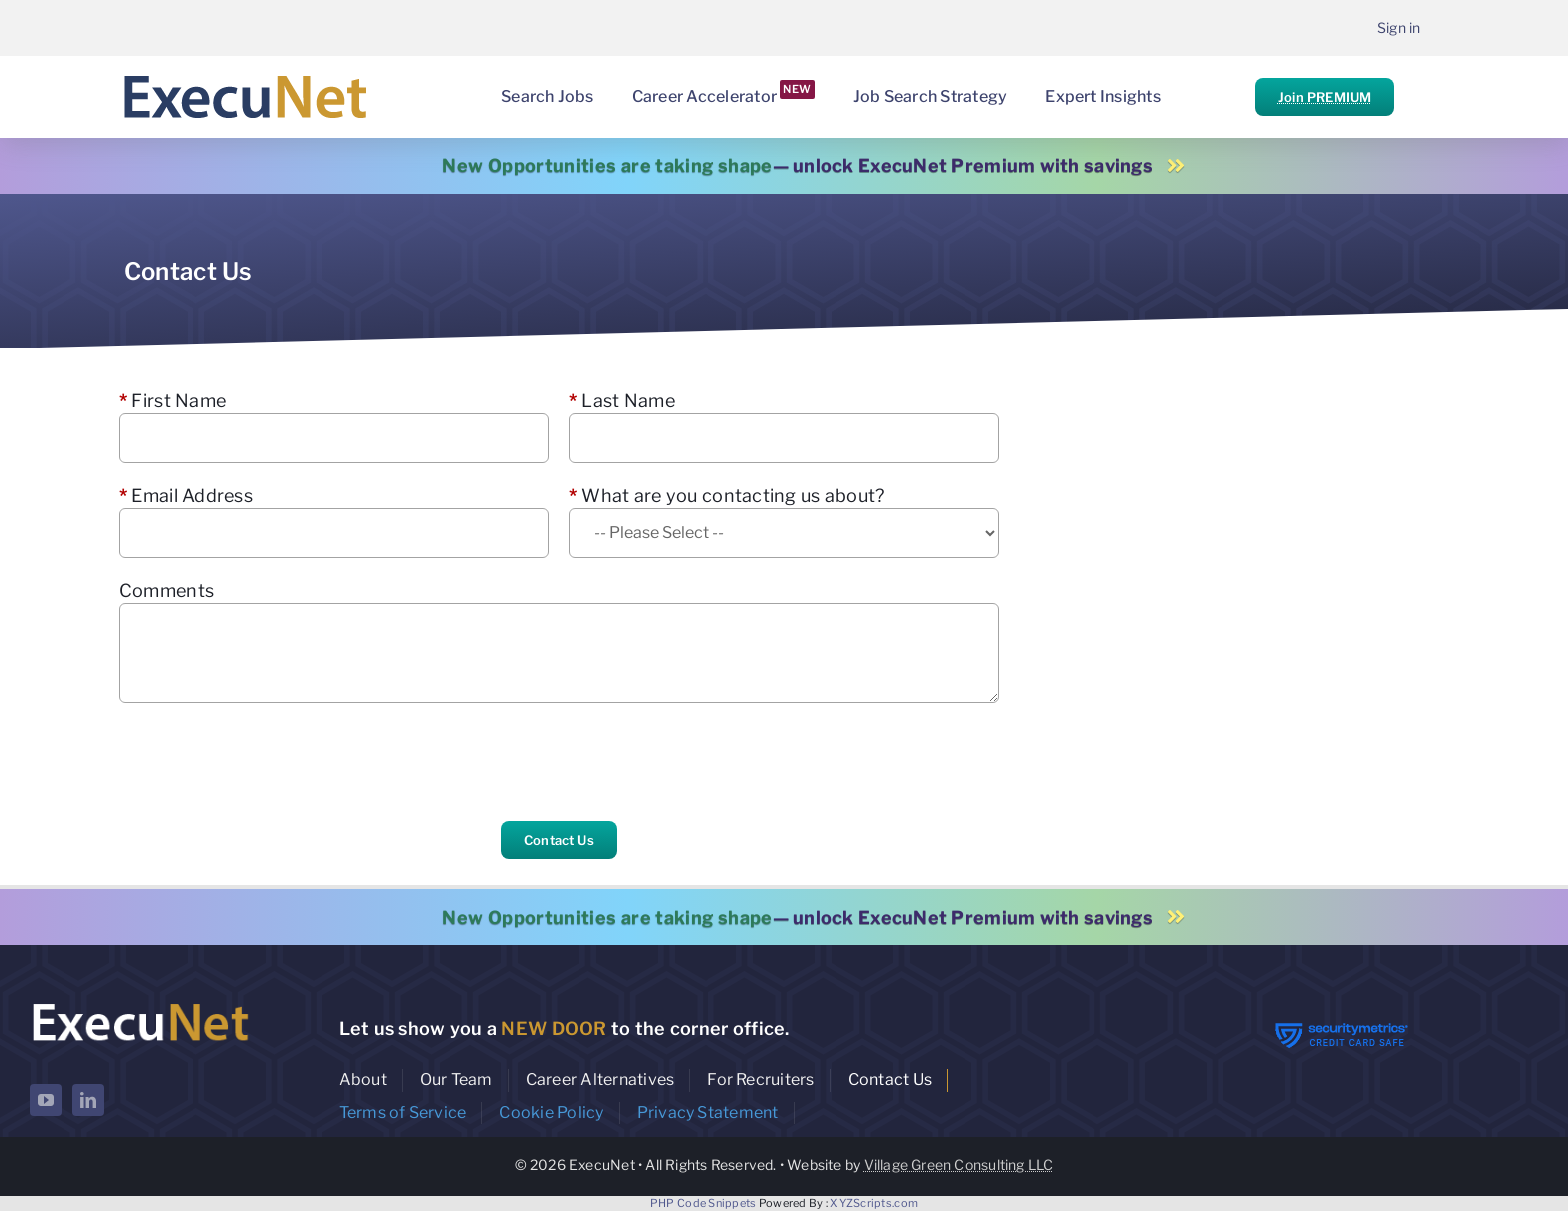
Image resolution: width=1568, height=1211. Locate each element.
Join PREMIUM (1324, 97)
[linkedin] (88, 1100)
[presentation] (271, 762)
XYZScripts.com (874, 1203)
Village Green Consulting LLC (959, 1164)
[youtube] (46, 1100)
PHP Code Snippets (703, 1203)
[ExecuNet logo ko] (140, 1003)
